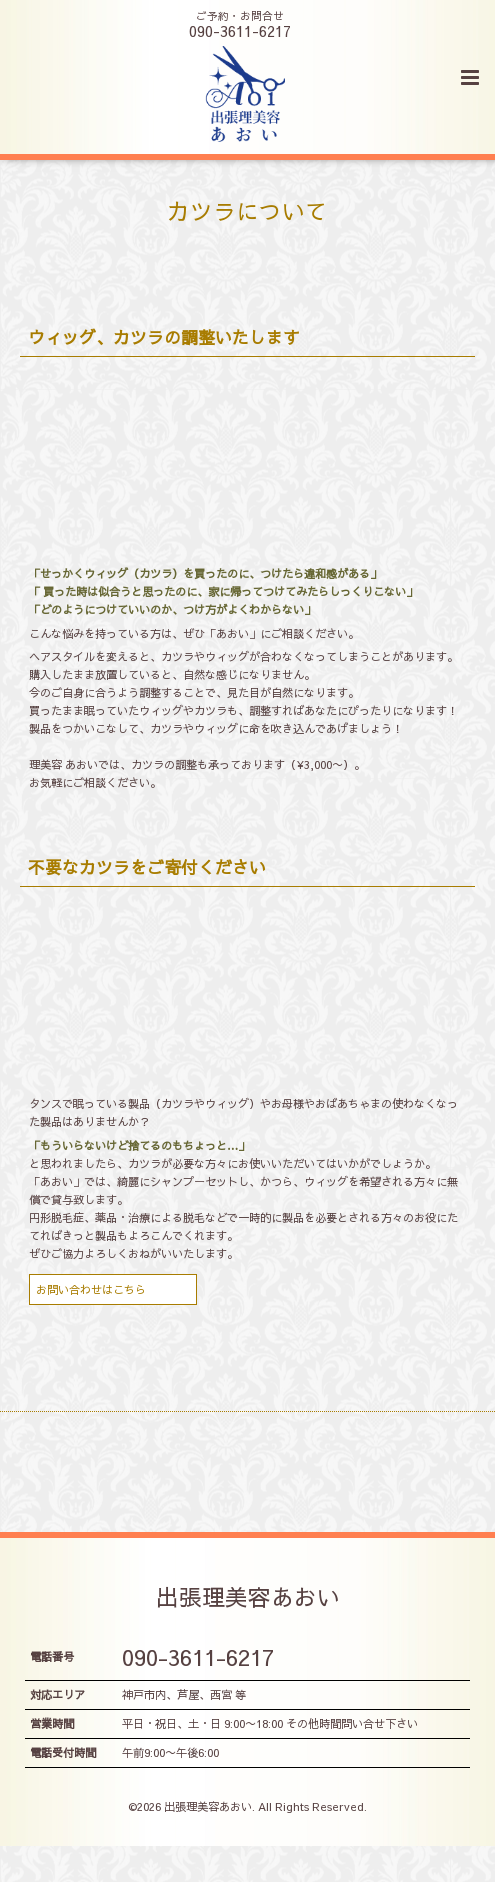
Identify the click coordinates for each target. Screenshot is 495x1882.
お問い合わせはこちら (91, 1289)
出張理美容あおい (248, 1595)
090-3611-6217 (198, 1656)
